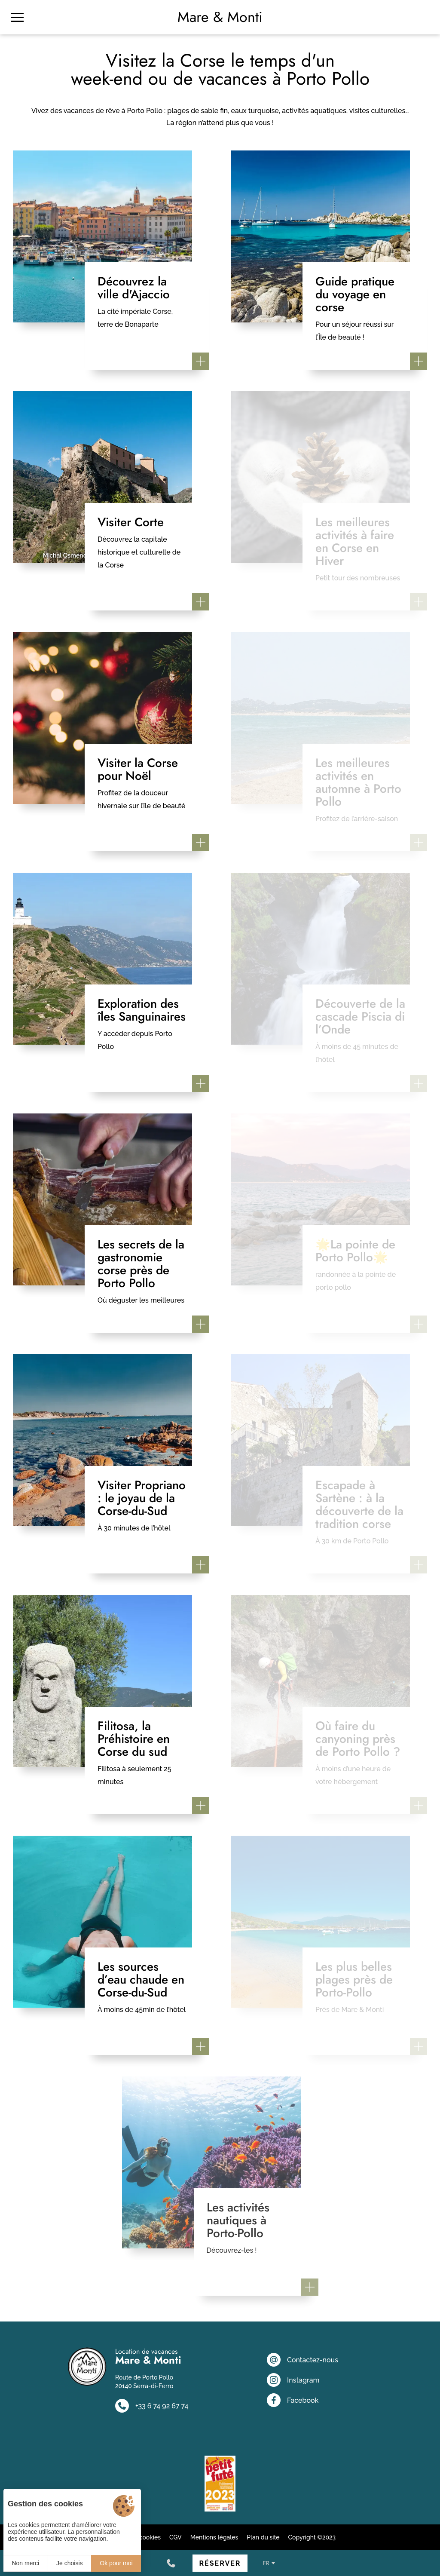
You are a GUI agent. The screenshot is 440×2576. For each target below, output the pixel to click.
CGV (175, 2537)
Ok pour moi (116, 2563)
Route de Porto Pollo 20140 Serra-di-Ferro (144, 2381)
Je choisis (69, 2563)
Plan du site (263, 2537)
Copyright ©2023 (312, 2537)
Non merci (25, 2563)
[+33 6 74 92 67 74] (171, 2563)
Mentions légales (214, 2537)
